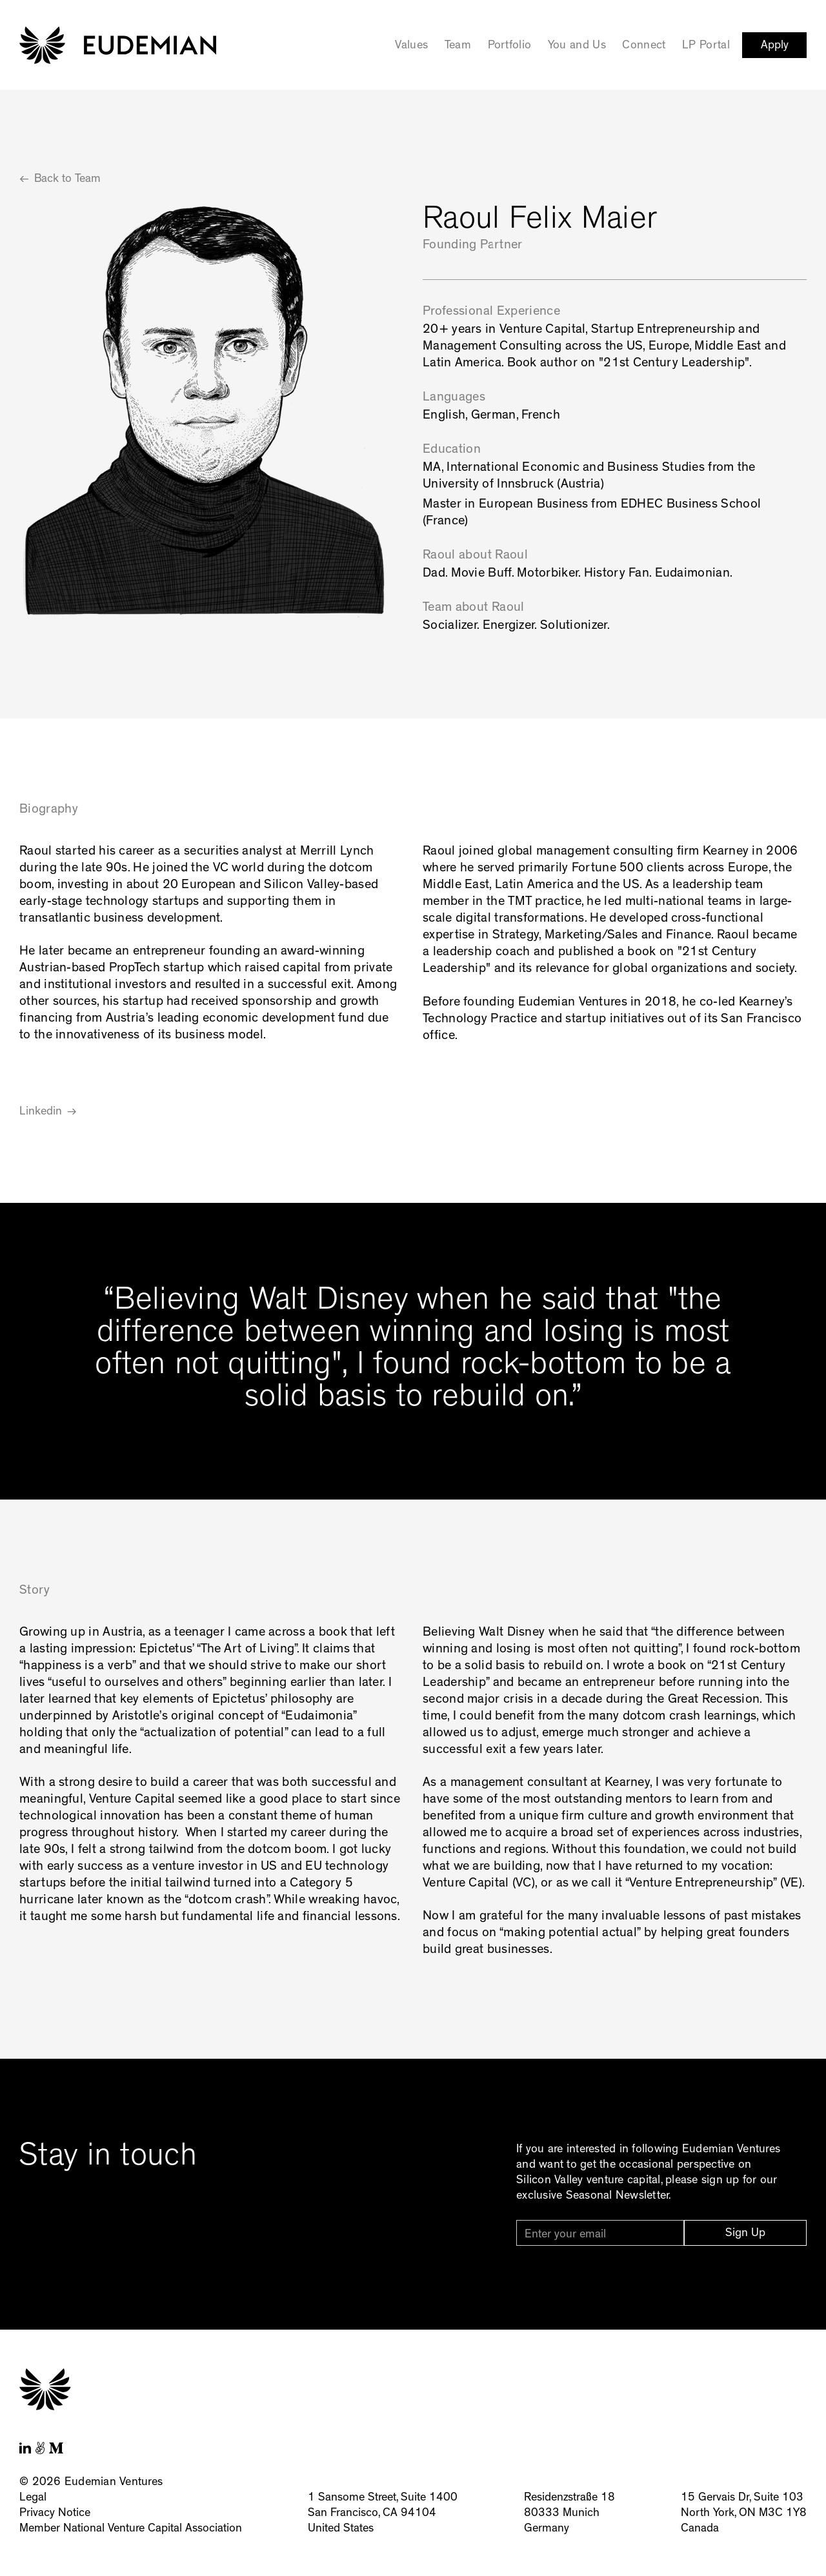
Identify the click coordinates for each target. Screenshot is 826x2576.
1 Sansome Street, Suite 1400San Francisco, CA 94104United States (383, 2514)
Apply (775, 46)
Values (411, 46)
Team (458, 46)
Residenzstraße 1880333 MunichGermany (569, 2514)
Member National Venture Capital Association (130, 2529)
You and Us (577, 46)
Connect (643, 46)
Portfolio (510, 46)
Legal (32, 2498)
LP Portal (706, 46)
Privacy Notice (54, 2514)
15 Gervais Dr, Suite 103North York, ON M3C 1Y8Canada (744, 2514)
